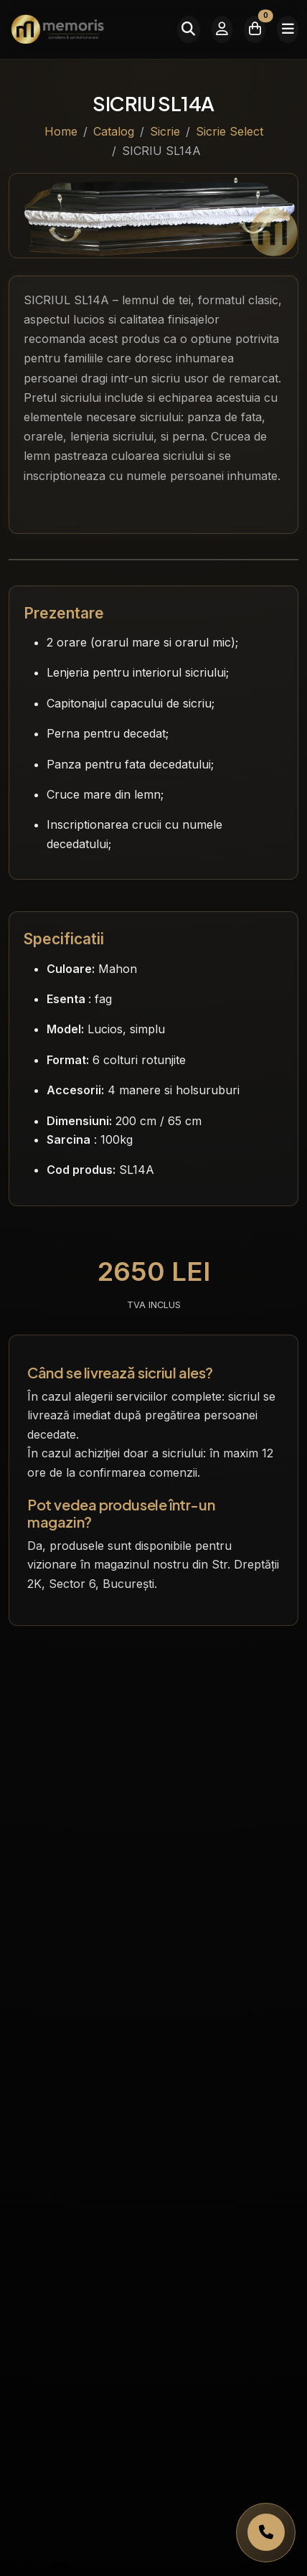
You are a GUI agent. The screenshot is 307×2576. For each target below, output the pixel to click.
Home (60, 131)
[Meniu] (287, 29)
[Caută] (188, 29)
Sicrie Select (229, 131)
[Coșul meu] (254, 29)
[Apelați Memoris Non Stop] (266, 2532)
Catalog (113, 131)
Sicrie (165, 131)
